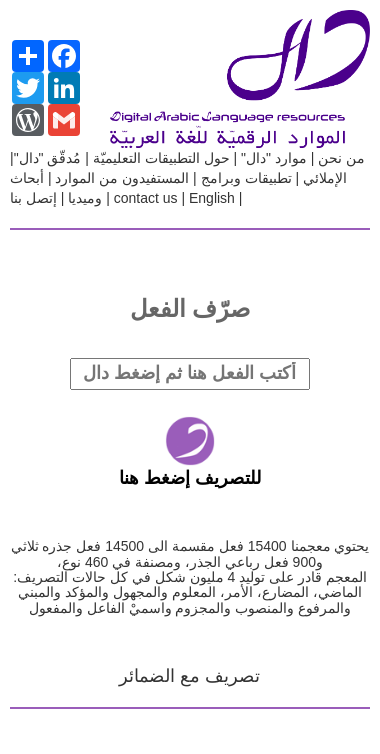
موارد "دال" (272, 158)
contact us (146, 198)
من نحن (339, 158)
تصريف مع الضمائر (189, 676)
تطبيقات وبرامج (246, 178)
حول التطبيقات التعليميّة (161, 158)
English (212, 198)
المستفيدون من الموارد (122, 178)
